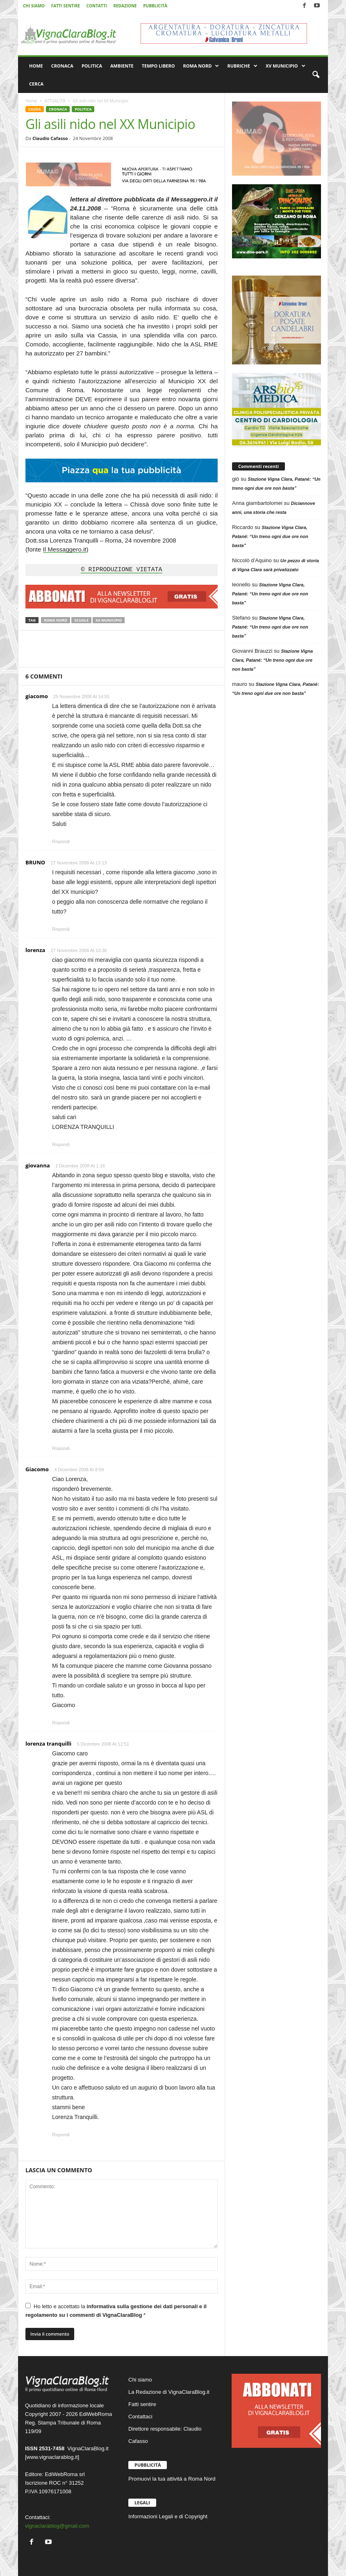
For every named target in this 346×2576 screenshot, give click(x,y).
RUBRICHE (242, 66)
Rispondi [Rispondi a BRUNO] (61, 929)
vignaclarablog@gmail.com (57, 2526)
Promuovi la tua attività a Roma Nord (171, 2479)
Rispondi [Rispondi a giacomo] (61, 841)
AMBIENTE (122, 66)
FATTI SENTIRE (65, 6)
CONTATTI (96, 6)
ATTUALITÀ (54, 101)
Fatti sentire (142, 2404)
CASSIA (34, 109)
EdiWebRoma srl (64, 2474)
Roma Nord (55, 620)
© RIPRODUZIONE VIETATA (121, 570)
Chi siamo (140, 2380)
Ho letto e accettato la (116, 2310)
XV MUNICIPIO (285, 66)
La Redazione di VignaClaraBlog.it (168, 2392)
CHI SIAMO (34, 6)
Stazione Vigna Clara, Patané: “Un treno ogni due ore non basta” (270, 536)
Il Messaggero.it (64, 549)
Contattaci (140, 2416)
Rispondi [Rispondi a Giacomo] (61, 1722)
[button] (316, 75)
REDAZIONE (125, 6)
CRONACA (62, 66)
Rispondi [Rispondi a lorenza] (61, 1144)
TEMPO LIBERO (158, 66)
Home (31, 101)
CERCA (36, 84)
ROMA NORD (201, 66)
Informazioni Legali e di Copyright (167, 2516)
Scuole (81, 620)
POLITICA (92, 66)
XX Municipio (109, 620)
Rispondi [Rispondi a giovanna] (61, 1448)
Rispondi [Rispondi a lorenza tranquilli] (61, 2134)
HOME (36, 66)
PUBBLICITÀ (155, 6)
